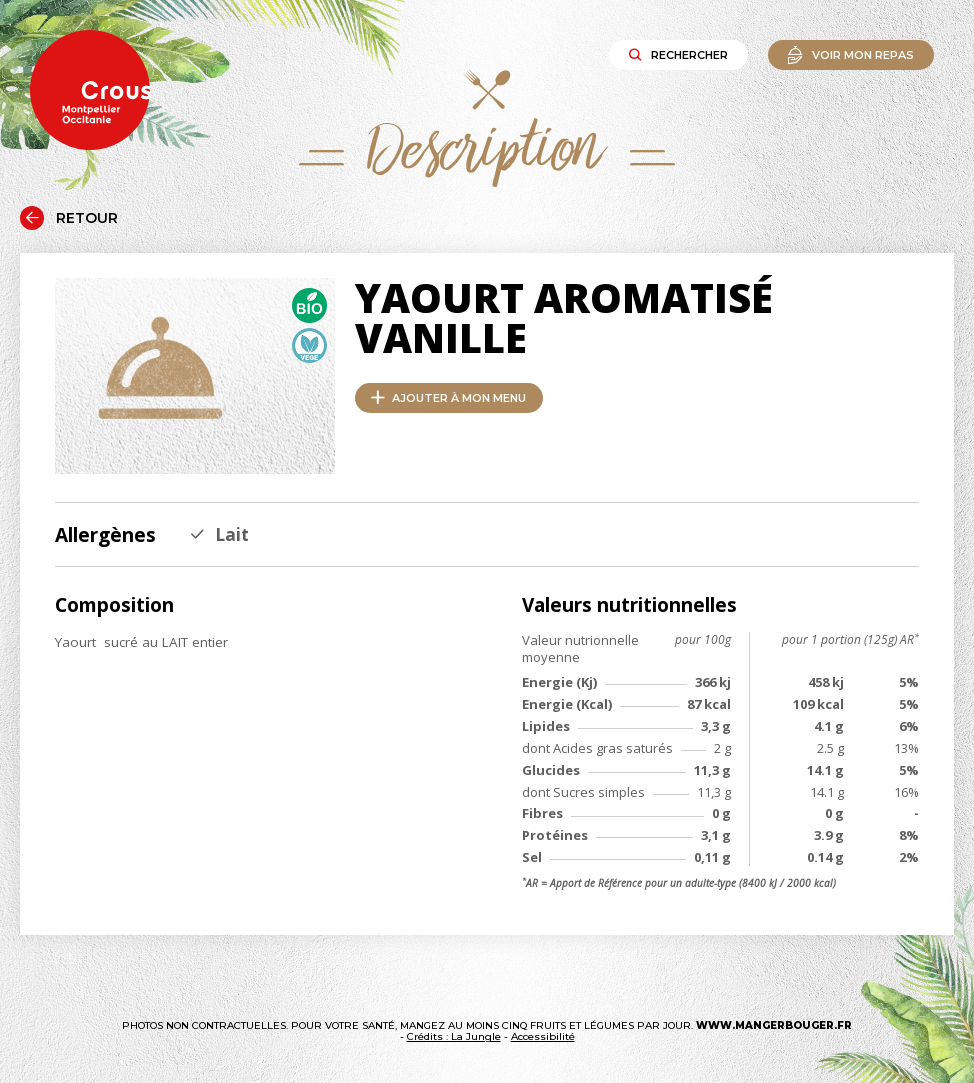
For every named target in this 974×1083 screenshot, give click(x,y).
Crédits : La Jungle (454, 1036)
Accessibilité (543, 1036)
